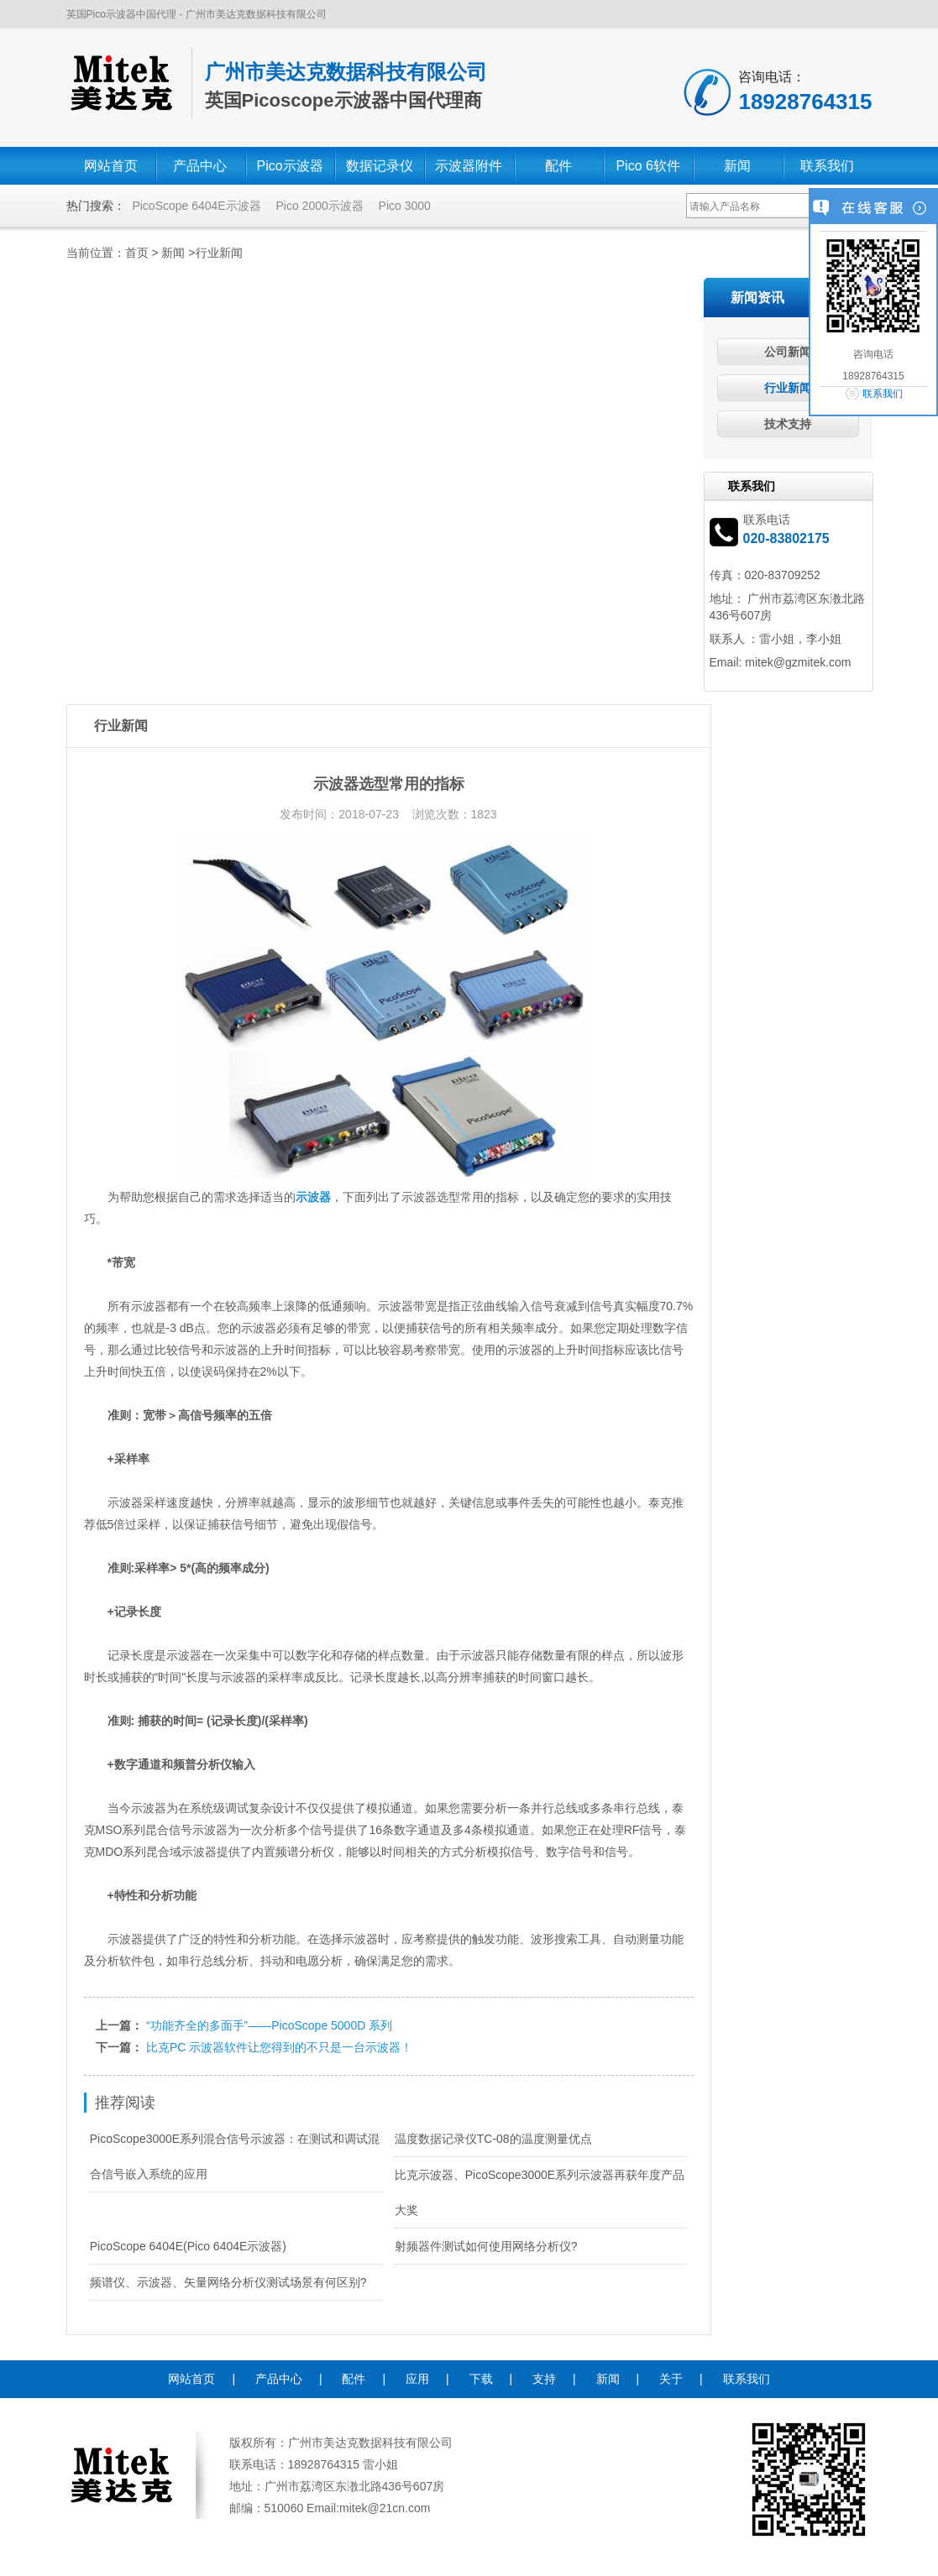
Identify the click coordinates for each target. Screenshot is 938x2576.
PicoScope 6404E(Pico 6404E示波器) (188, 2246)
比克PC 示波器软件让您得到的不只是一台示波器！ (279, 2047)
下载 (481, 2378)
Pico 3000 (405, 205)
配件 (558, 166)
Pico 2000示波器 (319, 205)
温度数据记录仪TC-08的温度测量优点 (493, 2138)
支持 (544, 2378)
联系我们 (827, 166)
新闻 (737, 166)
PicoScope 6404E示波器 (196, 205)
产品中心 (200, 166)
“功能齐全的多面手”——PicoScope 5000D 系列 (269, 2025)
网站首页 (111, 166)
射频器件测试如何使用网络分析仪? (486, 2246)
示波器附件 (468, 166)
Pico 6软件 (647, 166)
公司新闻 (787, 351)
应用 (417, 2378)
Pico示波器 (290, 166)
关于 (671, 2378)
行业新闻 (219, 252)
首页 (137, 252)
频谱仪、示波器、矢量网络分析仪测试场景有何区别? (228, 2282)
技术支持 (787, 424)
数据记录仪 (379, 166)
